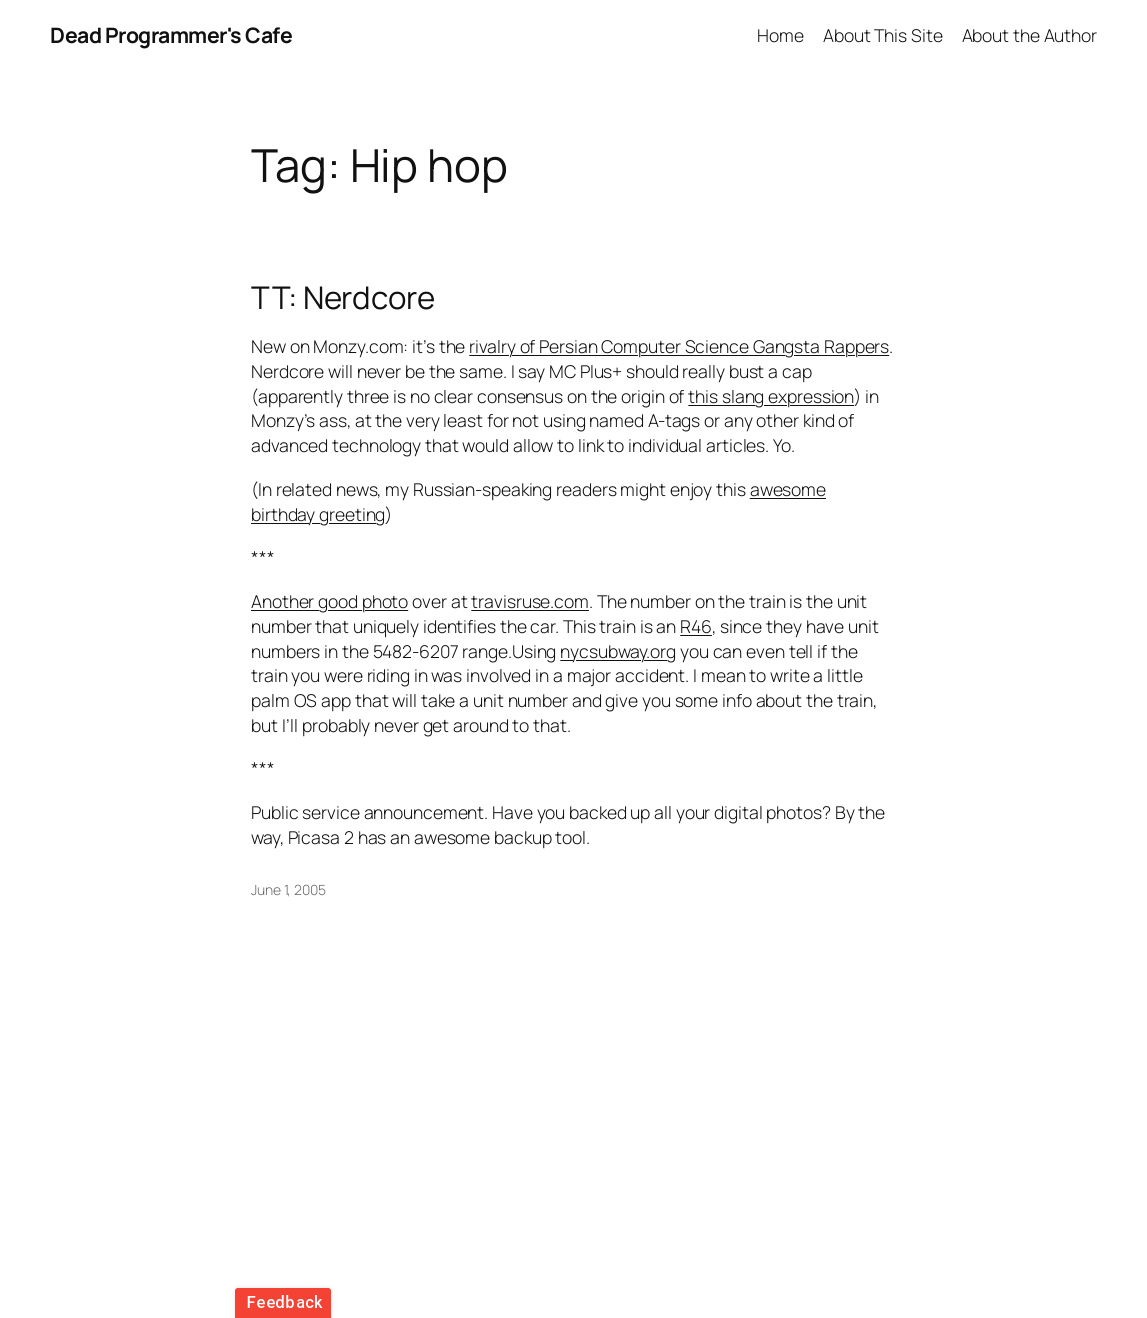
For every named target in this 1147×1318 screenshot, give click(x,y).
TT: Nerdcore (343, 297)
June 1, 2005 (288, 889)
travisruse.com (530, 601)
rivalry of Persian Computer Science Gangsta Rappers (679, 346)
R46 (696, 626)
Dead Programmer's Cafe (171, 34)
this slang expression (771, 396)
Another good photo (329, 601)
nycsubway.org (618, 651)
